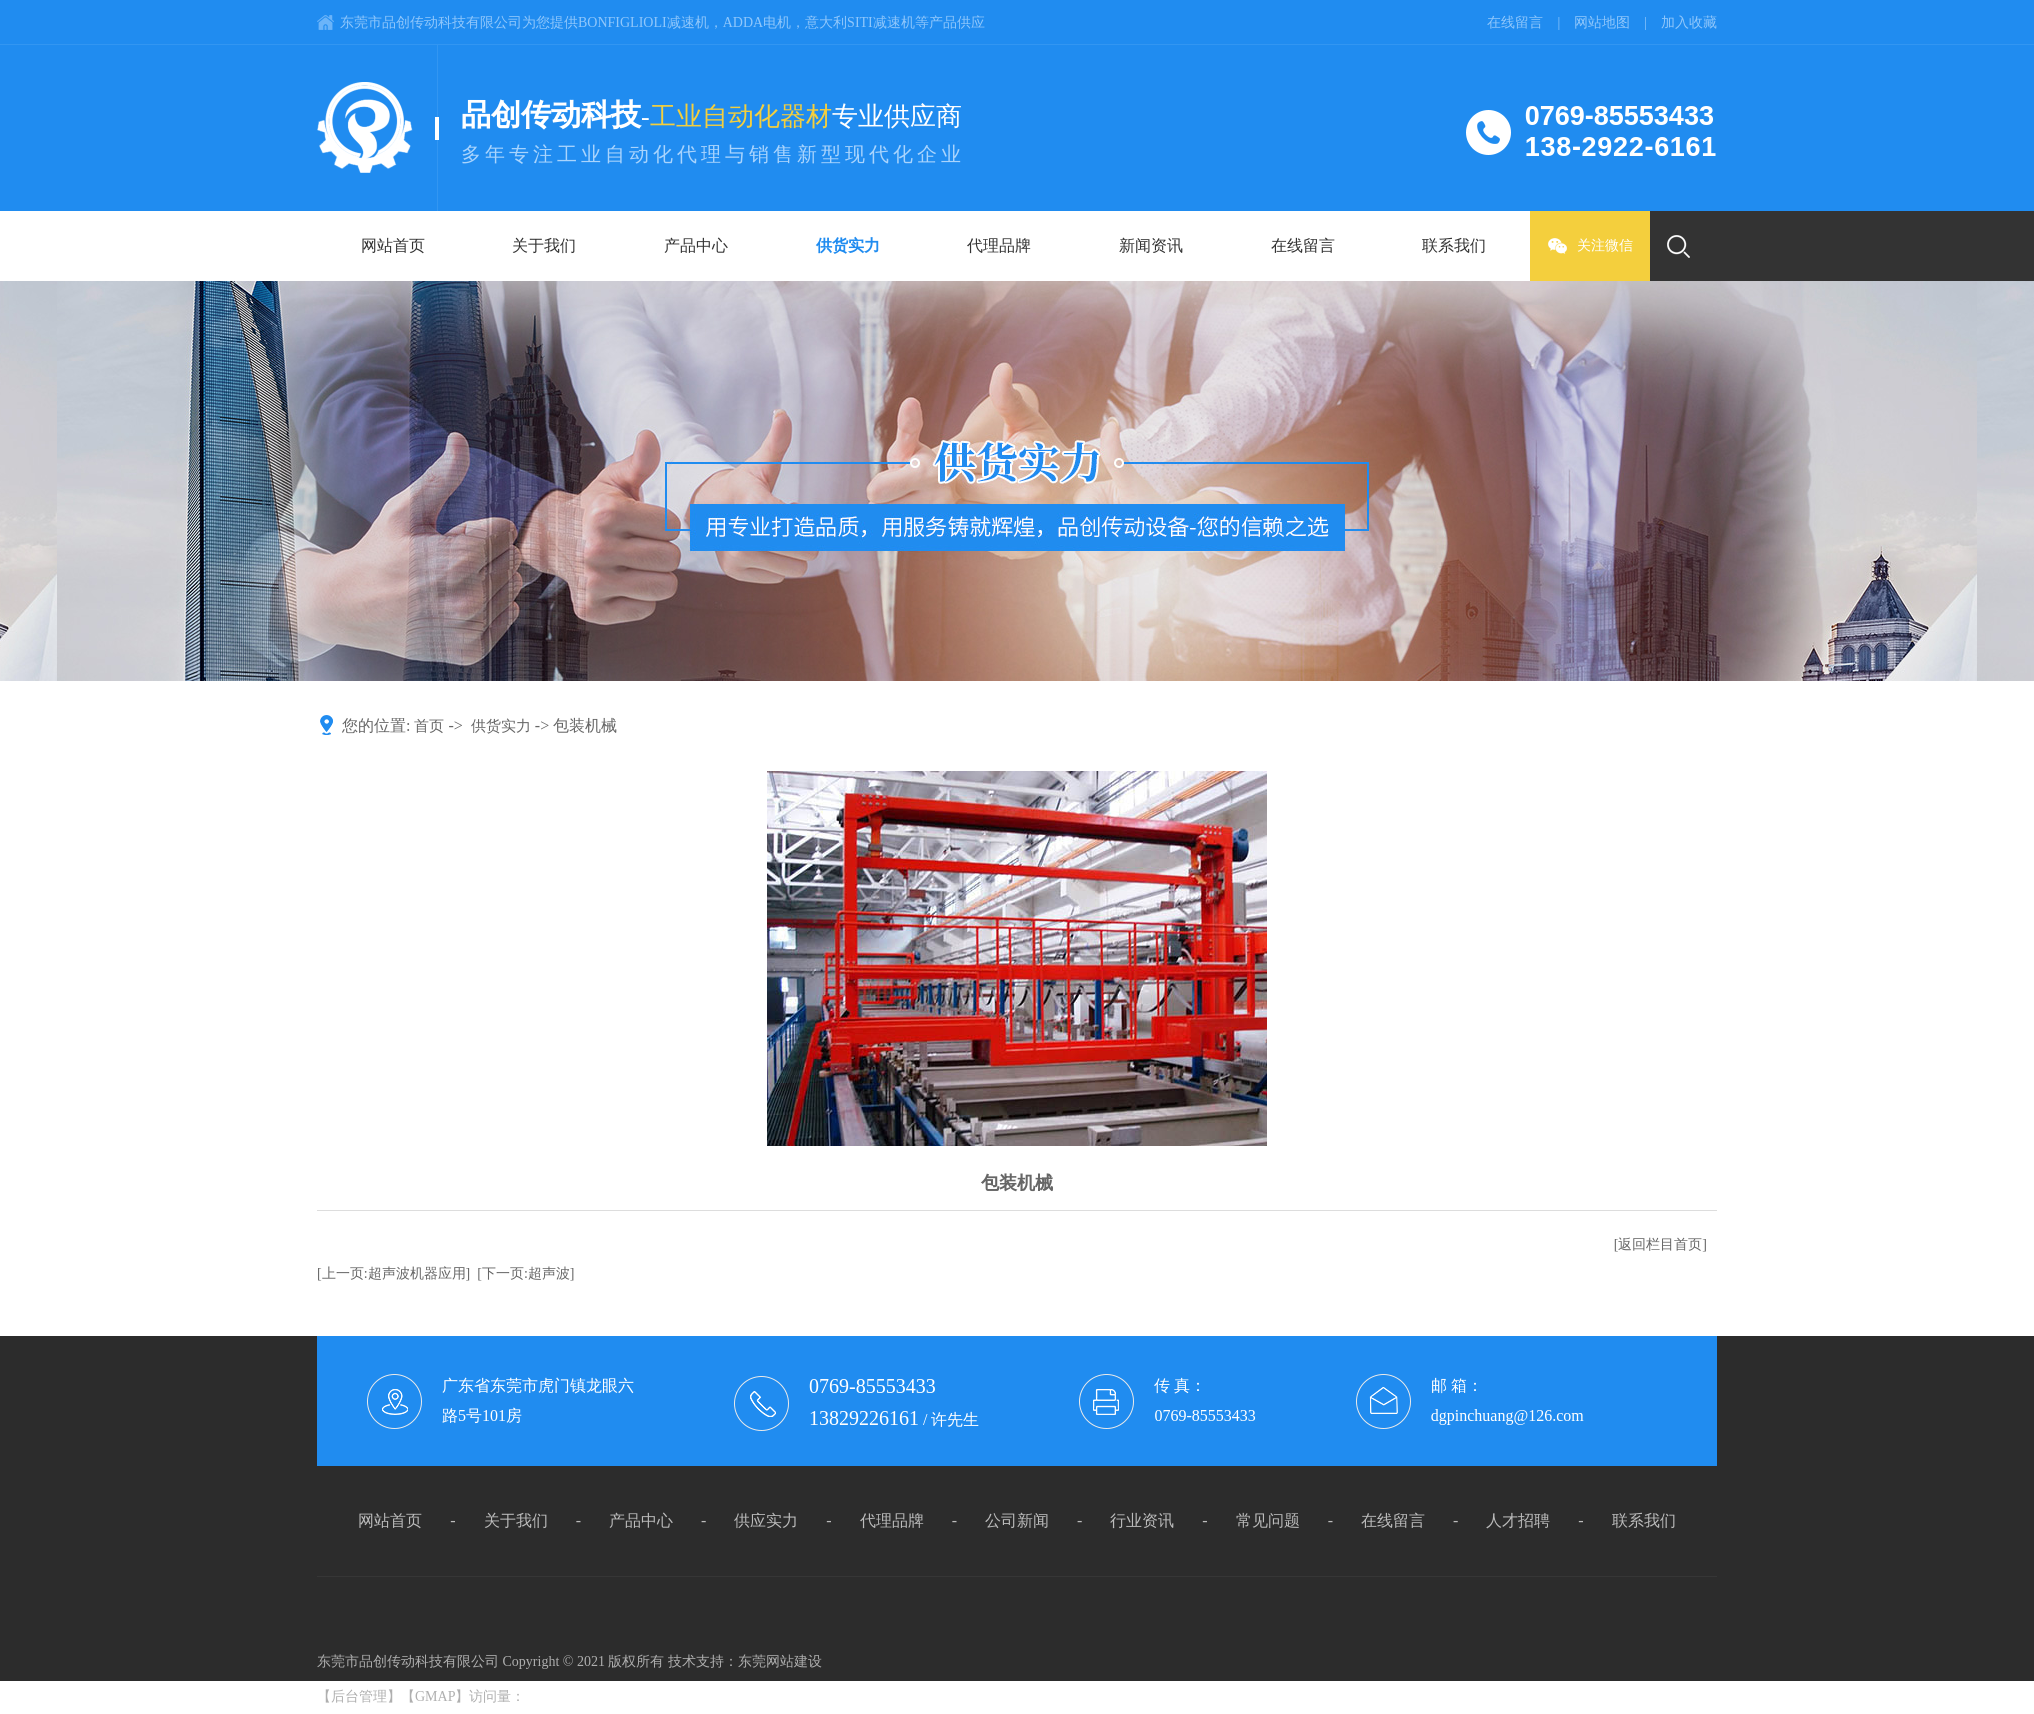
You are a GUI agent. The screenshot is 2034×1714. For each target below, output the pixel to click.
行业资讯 (1142, 1520)
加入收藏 (1689, 22)
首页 (429, 726)
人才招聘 (1518, 1520)
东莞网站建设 (780, 1661)
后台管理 (359, 1696)
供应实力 (766, 1520)
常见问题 (1268, 1520)
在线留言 (1303, 245)
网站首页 (393, 245)
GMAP (435, 1696)
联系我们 (1454, 245)
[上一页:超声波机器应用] (393, 1273)
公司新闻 (1017, 1520)
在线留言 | (1530, 22)
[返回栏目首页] (1660, 1244)
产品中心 (696, 245)
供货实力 (848, 245)
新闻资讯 (1151, 245)
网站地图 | (1617, 22)
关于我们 (544, 245)
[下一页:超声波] (525, 1273)
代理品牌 (999, 245)
